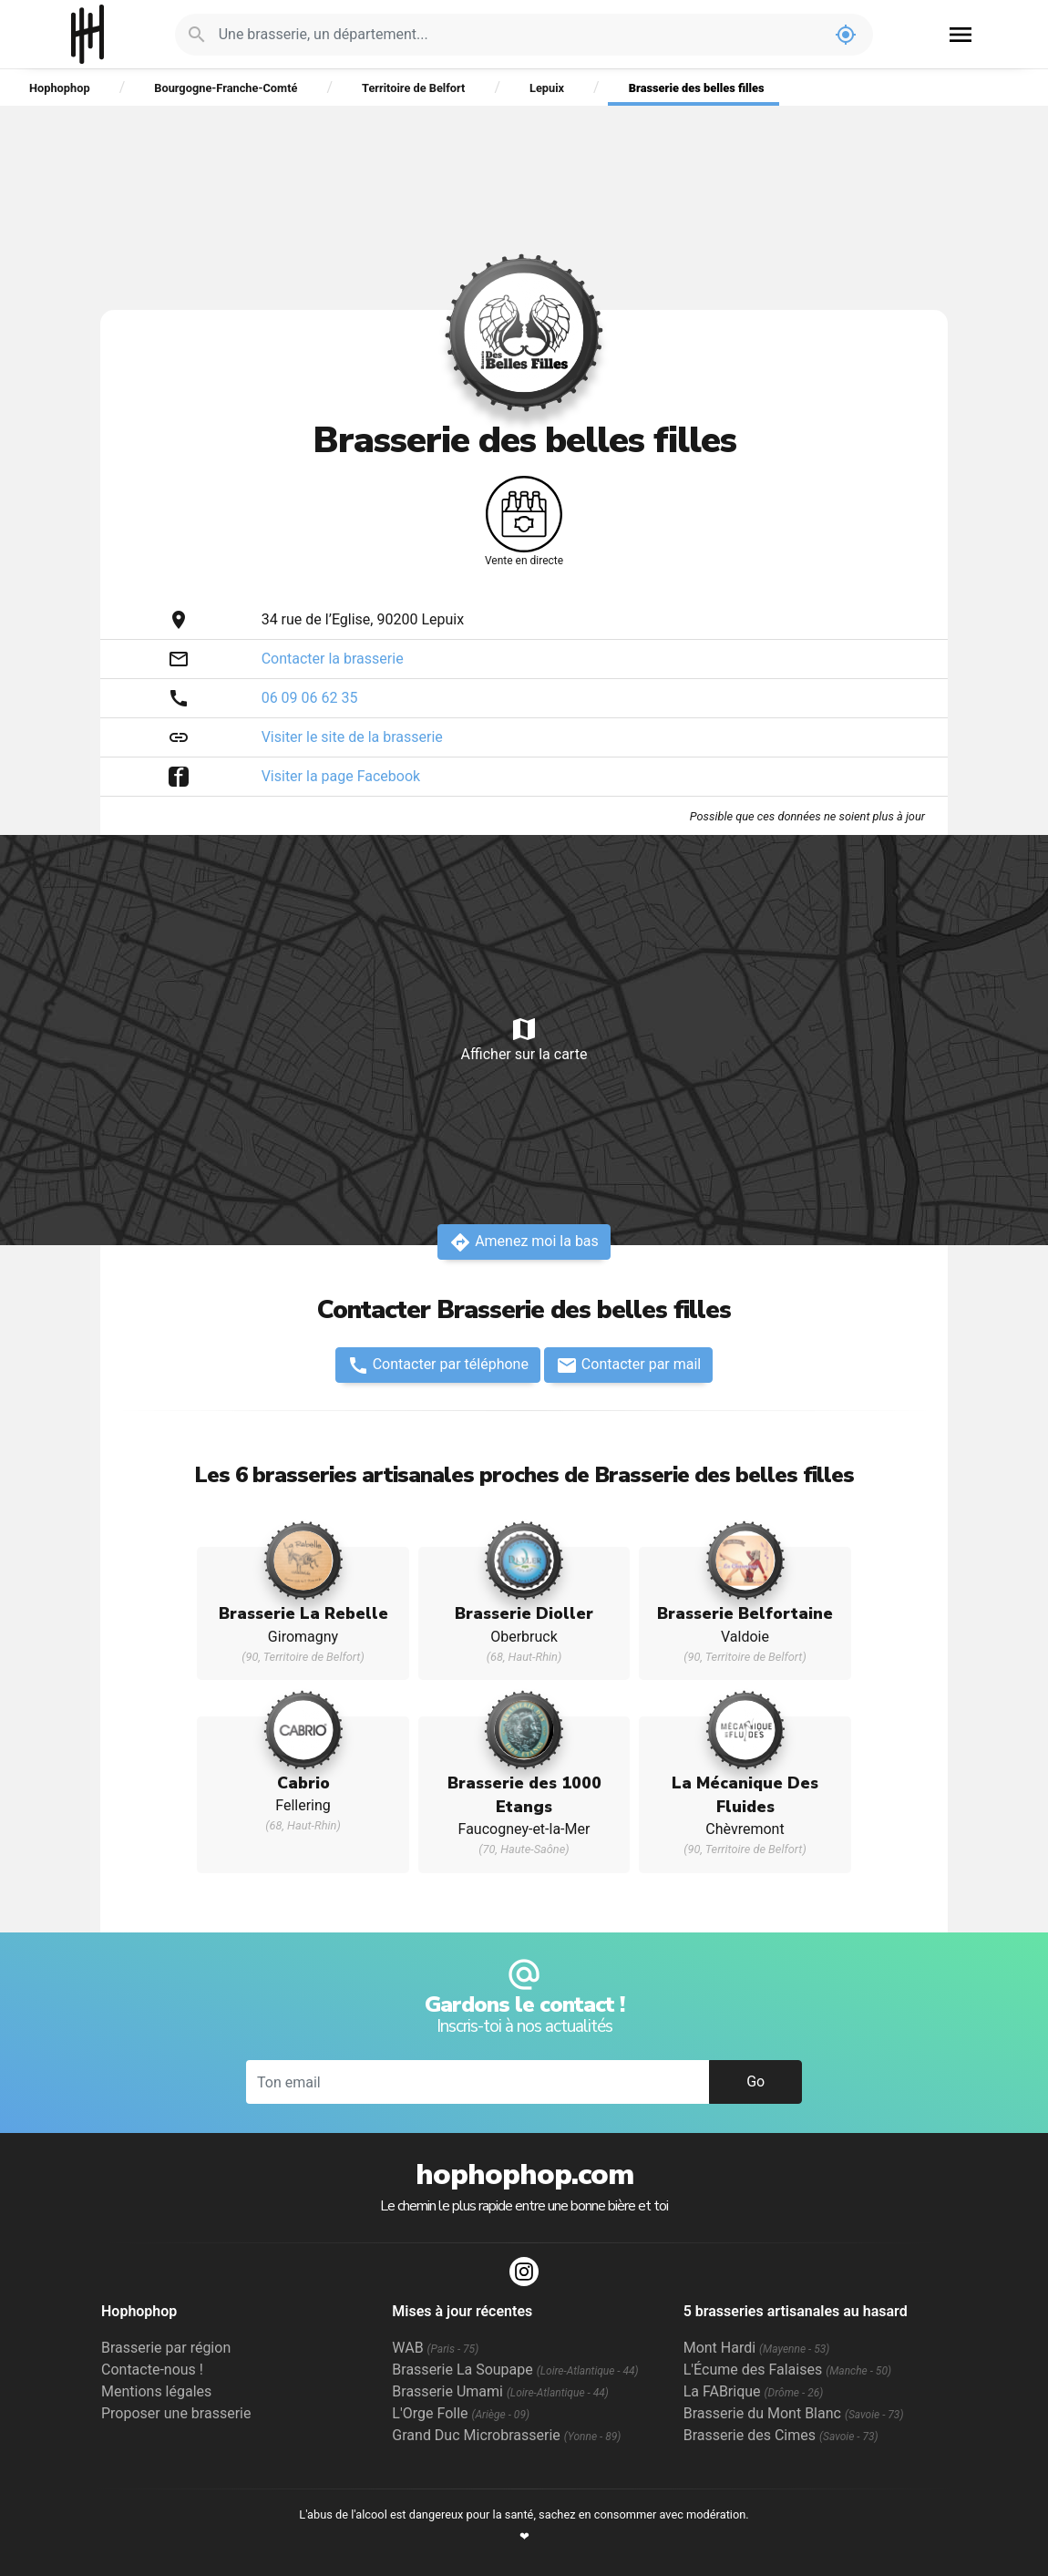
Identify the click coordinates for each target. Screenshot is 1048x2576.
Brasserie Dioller (524, 1613)
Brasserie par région (166, 2347)
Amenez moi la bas (524, 1242)
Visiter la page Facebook (341, 776)
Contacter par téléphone (438, 1365)
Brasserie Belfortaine (745, 1613)
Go (755, 2081)
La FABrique (753, 2391)
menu (960, 34)
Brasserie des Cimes (780, 2435)
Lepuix (546, 88)
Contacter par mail (628, 1365)
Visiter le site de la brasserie (352, 737)
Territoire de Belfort (413, 88)
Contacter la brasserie (333, 658)
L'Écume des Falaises (787, 2369)
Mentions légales (156, 2391)
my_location (846, 35)
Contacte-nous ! (152, 2369)
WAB (435, 2347)
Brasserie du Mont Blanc (793, 2413)
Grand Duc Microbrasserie (506, 2435)
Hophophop (88, 34)
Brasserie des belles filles (697, 88)
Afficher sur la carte (524, 1039)
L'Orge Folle (460, 2413)
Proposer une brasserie (176, 2413)
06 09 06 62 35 (310, 697)
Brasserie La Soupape (515, 2369)
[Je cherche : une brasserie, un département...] (519, 34)
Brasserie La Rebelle (303, 1613)
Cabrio (303, 1783)
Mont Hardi (756, 2347)
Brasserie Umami (500, 2391)
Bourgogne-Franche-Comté (225, 88)
